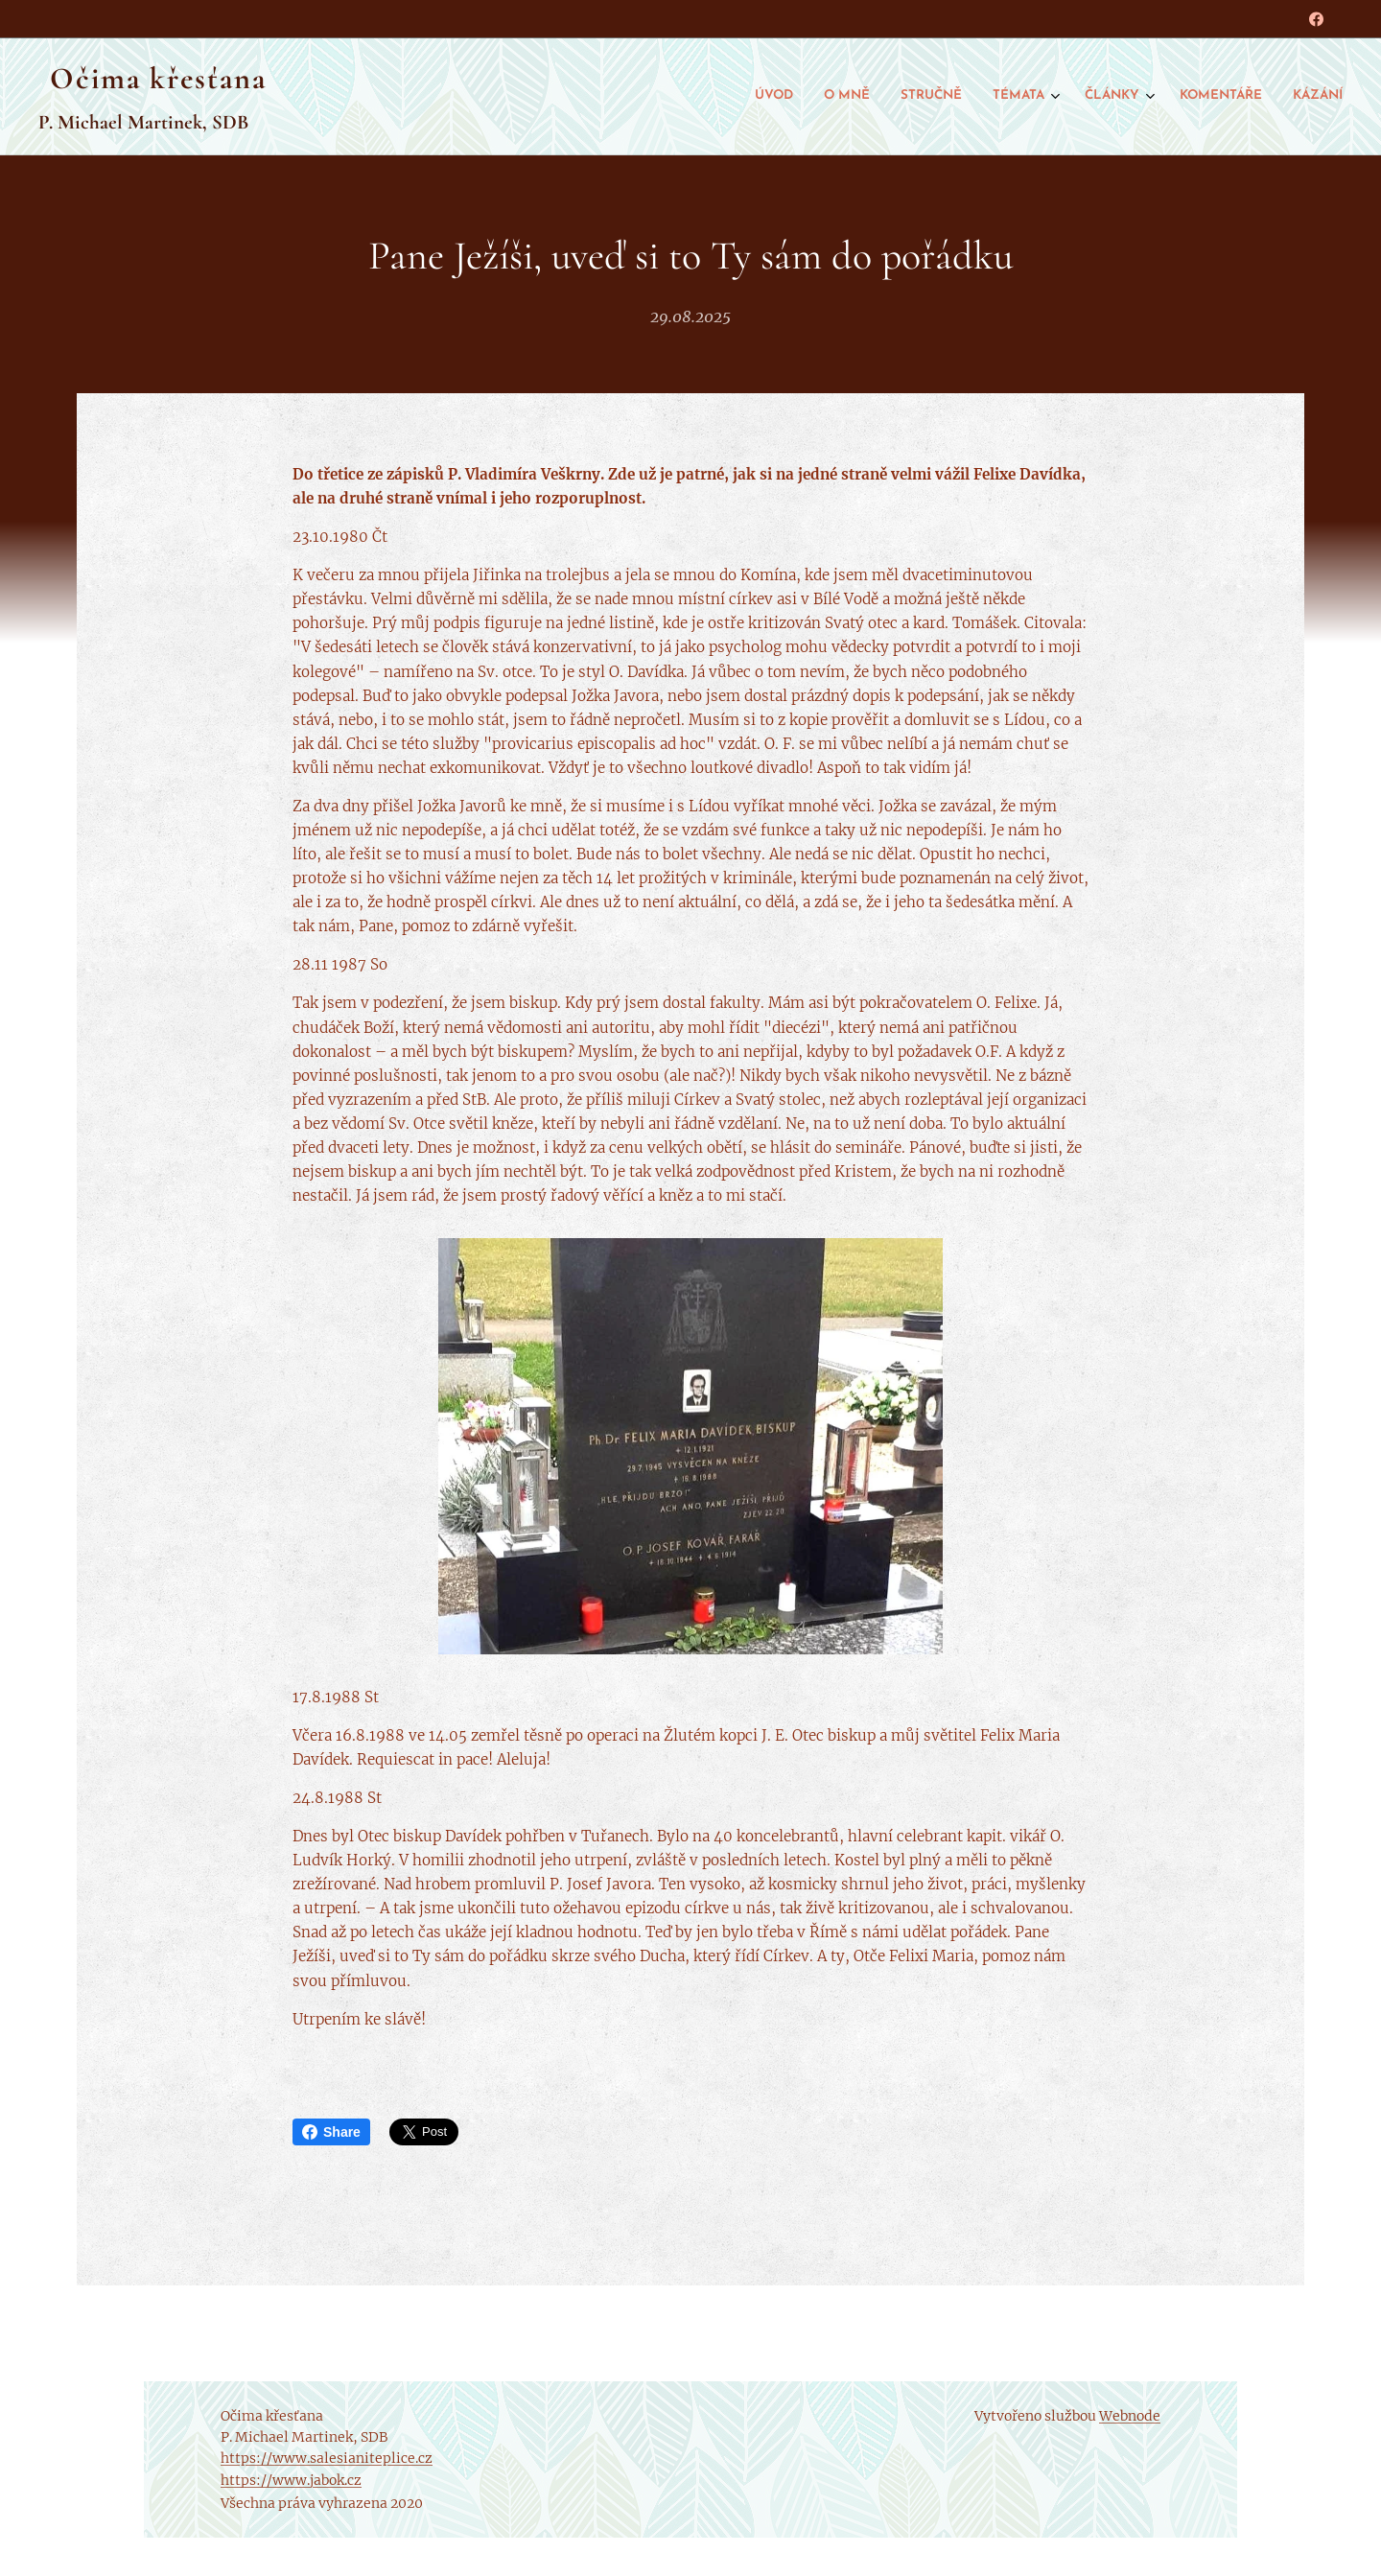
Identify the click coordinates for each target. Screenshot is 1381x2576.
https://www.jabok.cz (291, 2480)
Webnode (1129, 2415)
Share (331, 2132)
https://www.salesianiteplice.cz (327, 2458)
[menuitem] (1145, 97)
